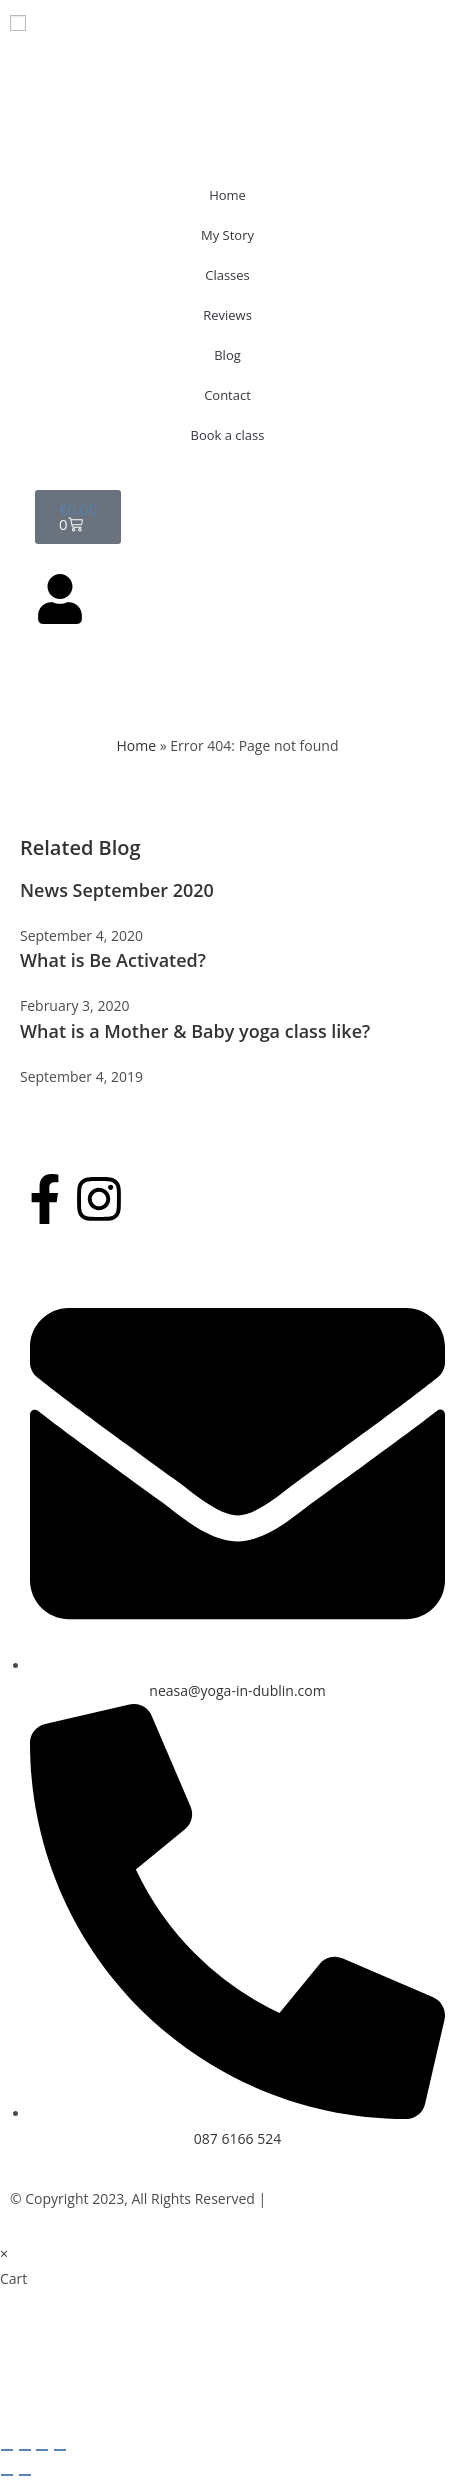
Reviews (227, 315)
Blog (227, 355)
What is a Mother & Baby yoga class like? (195, 1031)
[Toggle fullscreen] (25, 2450)
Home (227, 195)
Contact (227, 395)
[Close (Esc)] (60, 2450)
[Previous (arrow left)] (7, 2475)
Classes (227, 275)
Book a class (228, 435)
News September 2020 (117, 890)
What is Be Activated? (113, 960)
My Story (227, 235)
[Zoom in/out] (7, 2450)
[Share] (42, 2450)
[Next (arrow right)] (25, 2475)
